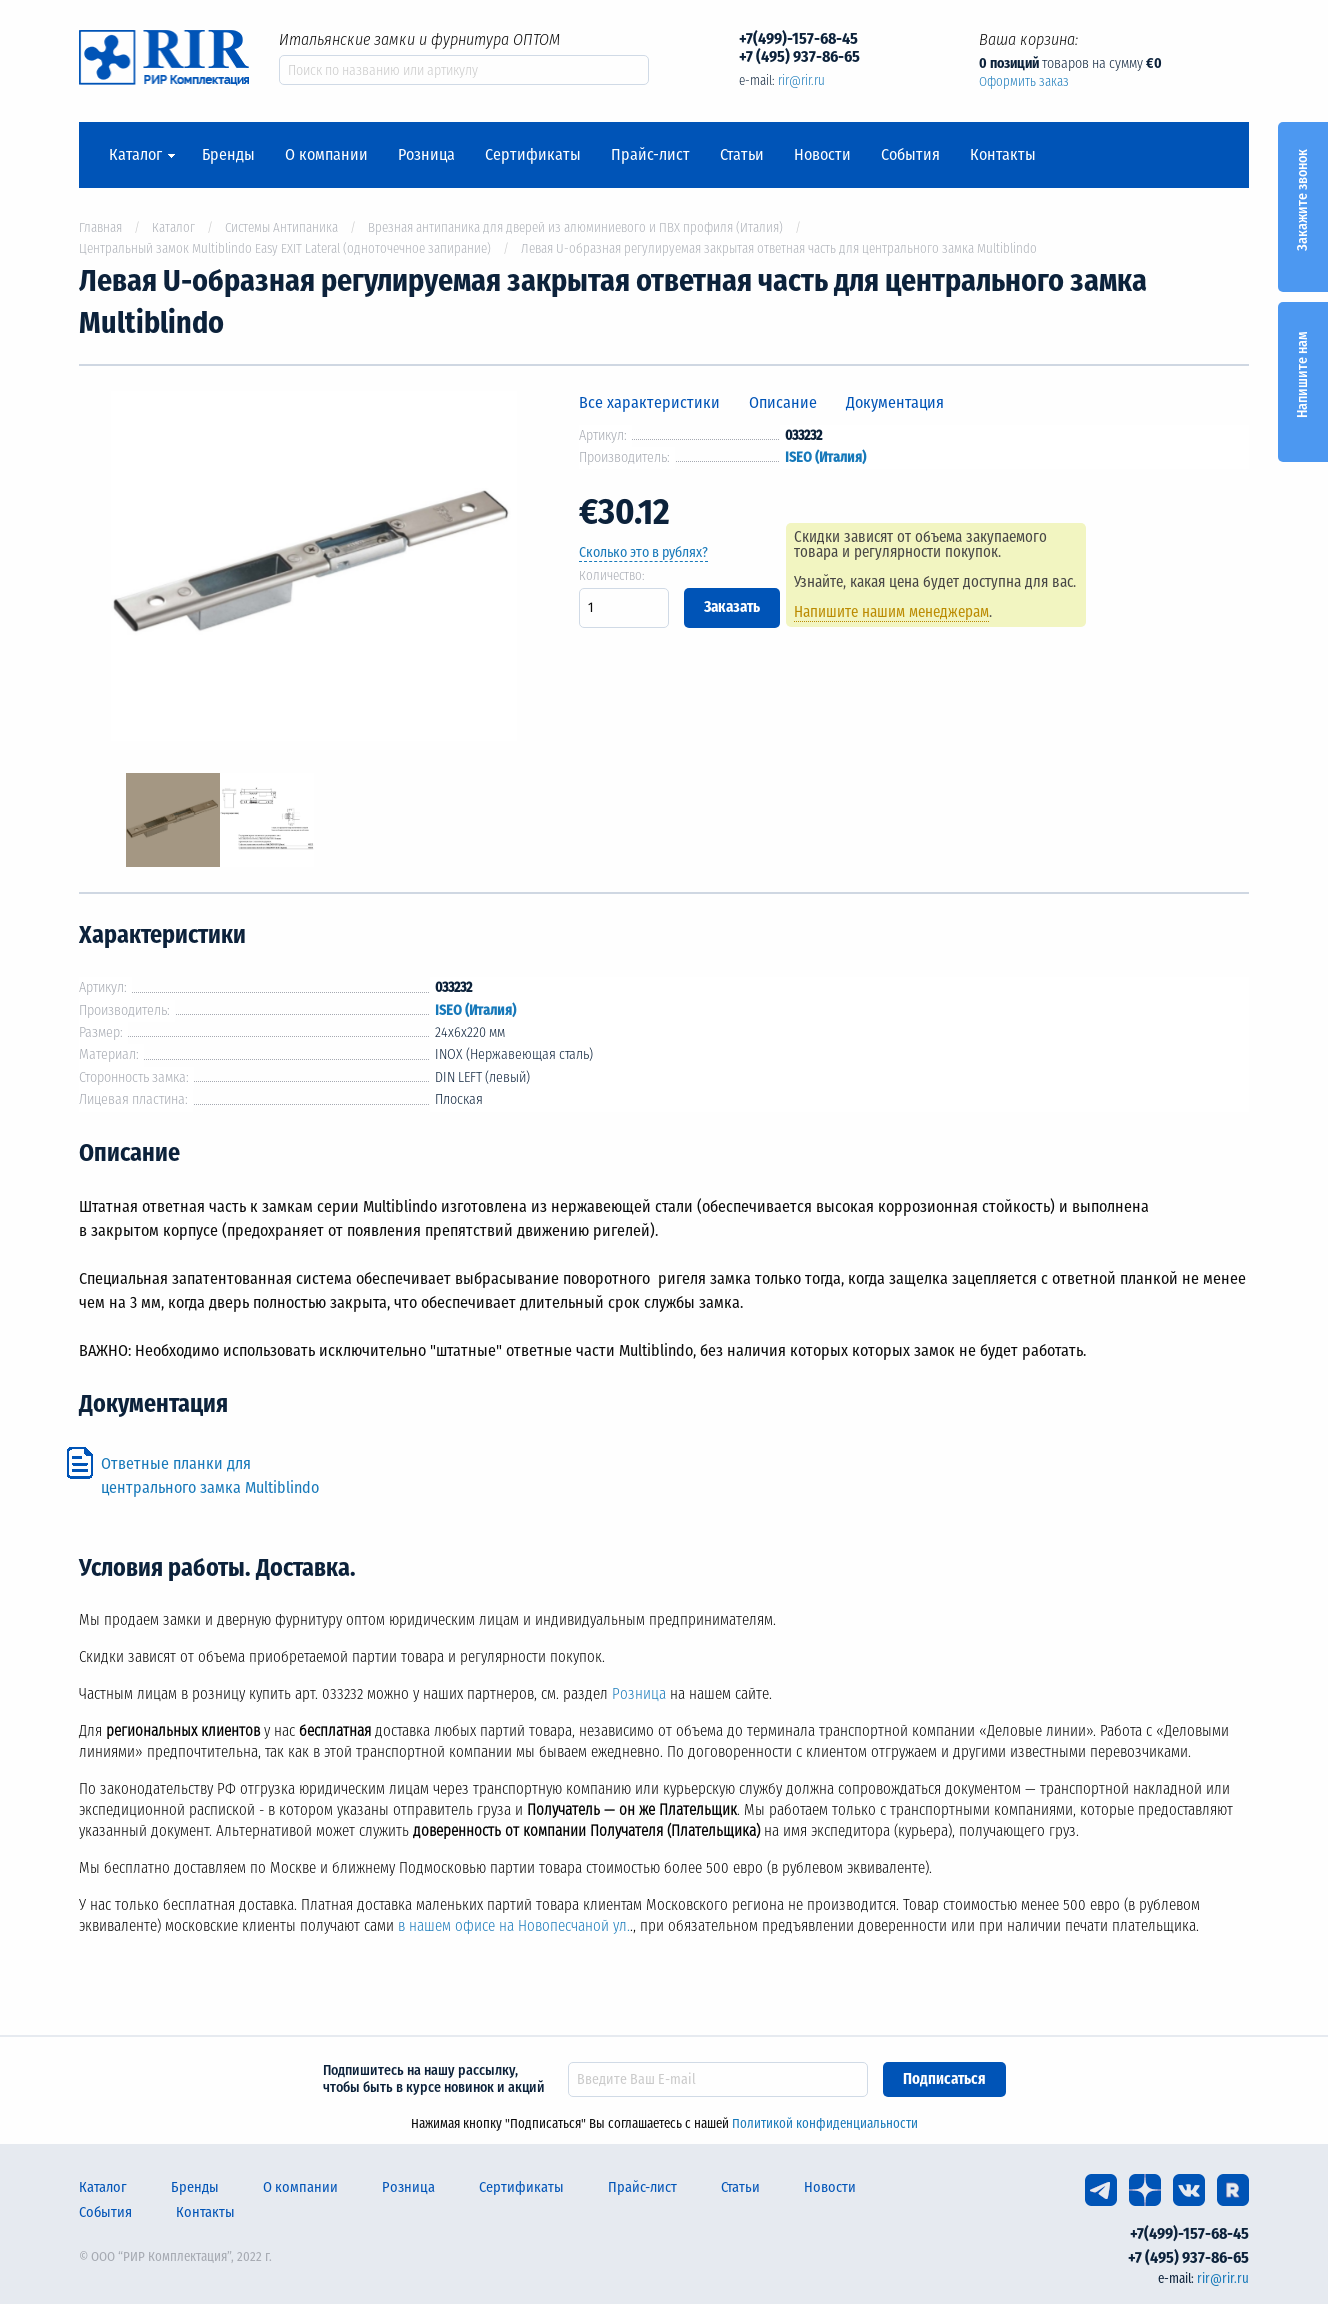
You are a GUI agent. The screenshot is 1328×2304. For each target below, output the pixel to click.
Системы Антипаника (281, 227)
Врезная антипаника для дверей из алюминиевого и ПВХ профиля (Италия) (575, 227)
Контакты (1003, 155)
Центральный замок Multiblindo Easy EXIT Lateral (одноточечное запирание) (285, 248)
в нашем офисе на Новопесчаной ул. (514, 1926)
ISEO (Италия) (825, 457)
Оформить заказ (1024, 81)
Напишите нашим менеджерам (900, 612)
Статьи (742, 155)
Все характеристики (649, 402)
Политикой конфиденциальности (825, 2123)
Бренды (228, 155)
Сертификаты (533, 155)
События (910, 155)
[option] (314, 569)
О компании (326, 155)
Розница (426, 155)
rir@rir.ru (801, 80)
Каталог (135, 155)
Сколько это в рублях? (643, 552)
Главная (100, 227)
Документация (895, 402)
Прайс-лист (650, 155)
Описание (783, 402)
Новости (822, 155)
